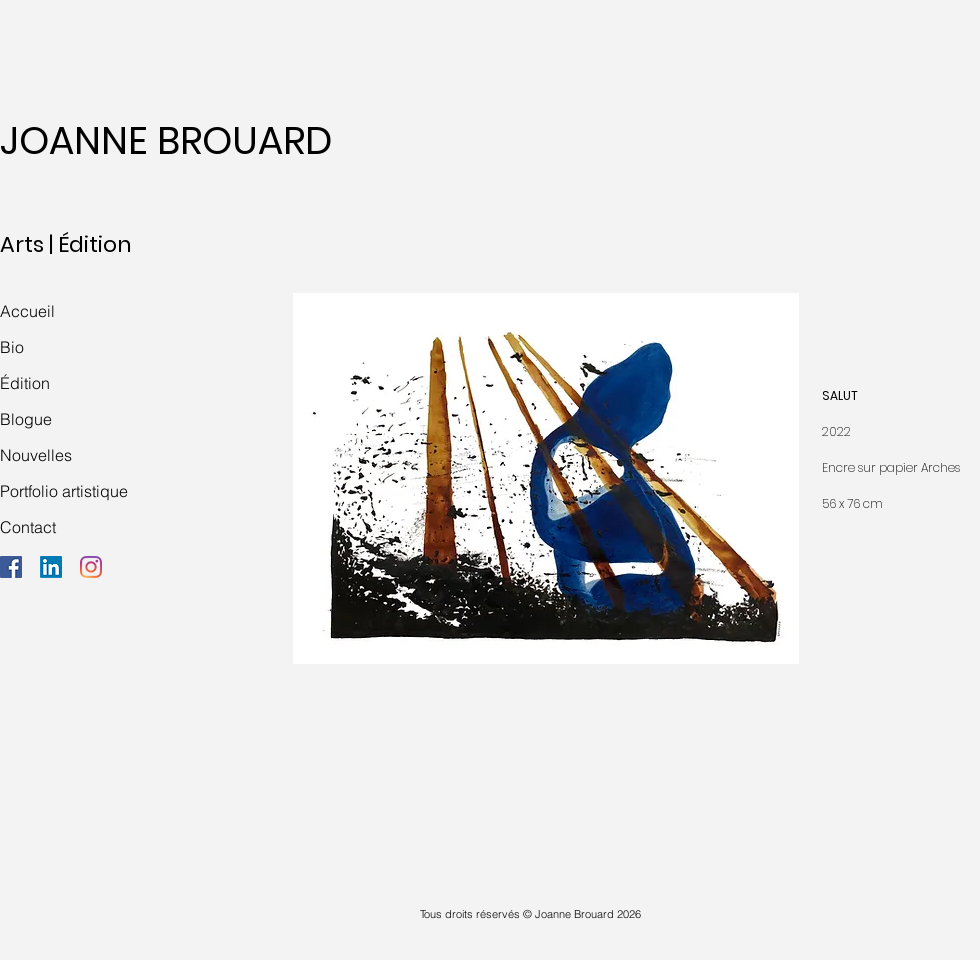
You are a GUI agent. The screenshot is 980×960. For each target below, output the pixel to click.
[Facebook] (11, 567)
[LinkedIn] (51, 567)
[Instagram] (91, 567)
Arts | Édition (66, 244)
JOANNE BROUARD (166, 140)
